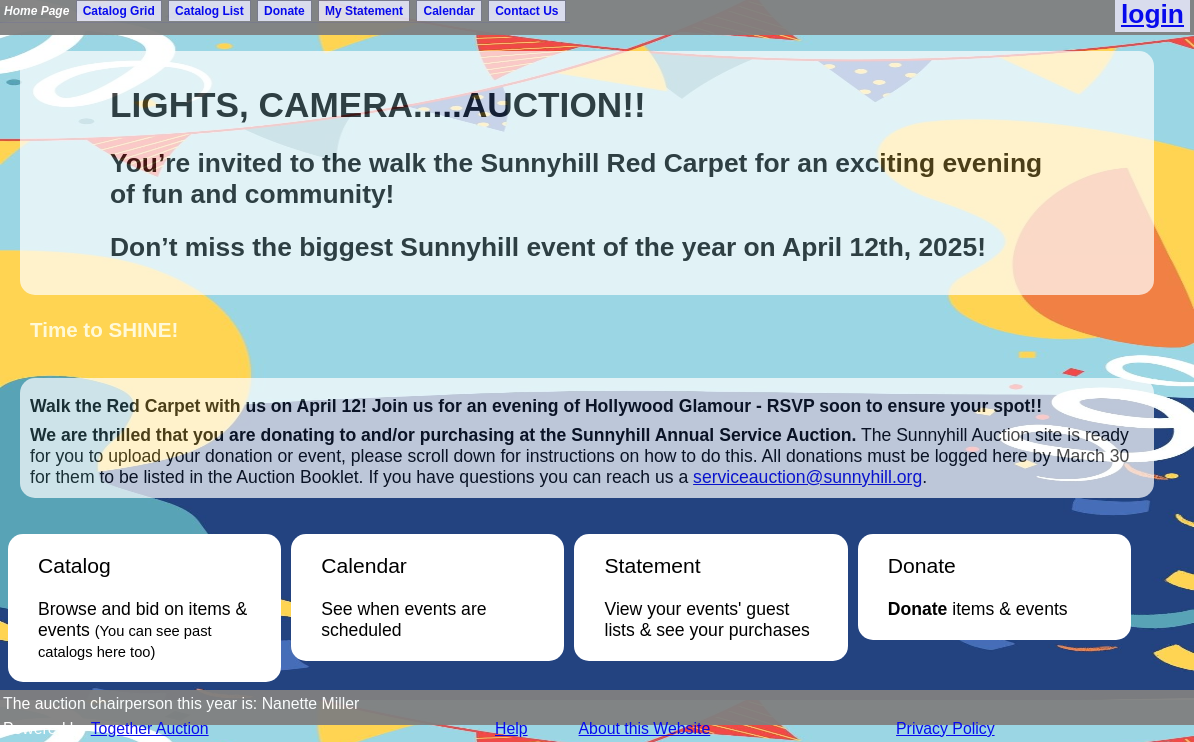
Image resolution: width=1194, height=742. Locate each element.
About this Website (645, 728)
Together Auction (150, 728)
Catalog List (209, 11)
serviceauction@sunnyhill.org (807, 477)
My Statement (364, 11)
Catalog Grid (119, 11)
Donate (284, 11)
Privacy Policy (945, 728)
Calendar (448, 11)
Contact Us (526, 11)
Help (511, 728)
